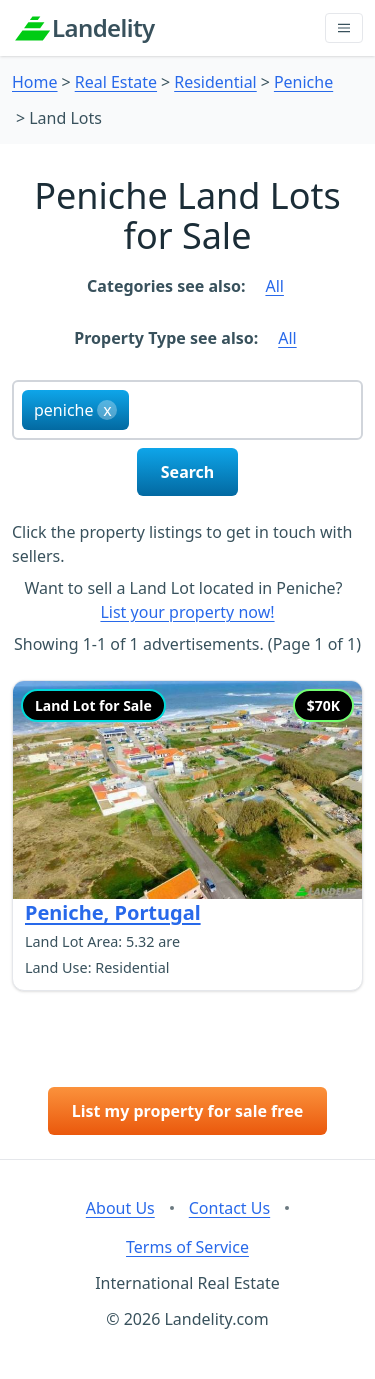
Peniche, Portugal (113, 912)
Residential (215, 82)
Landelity (103, 28)
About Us (120, 1208)
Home (35, 82)
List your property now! (187, 612)
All (274, 286)
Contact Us (229, 1208)
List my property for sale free (188, 1111)
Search (187, 472)
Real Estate (116, 82)
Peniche (303, 82)
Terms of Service (187, 1247)
